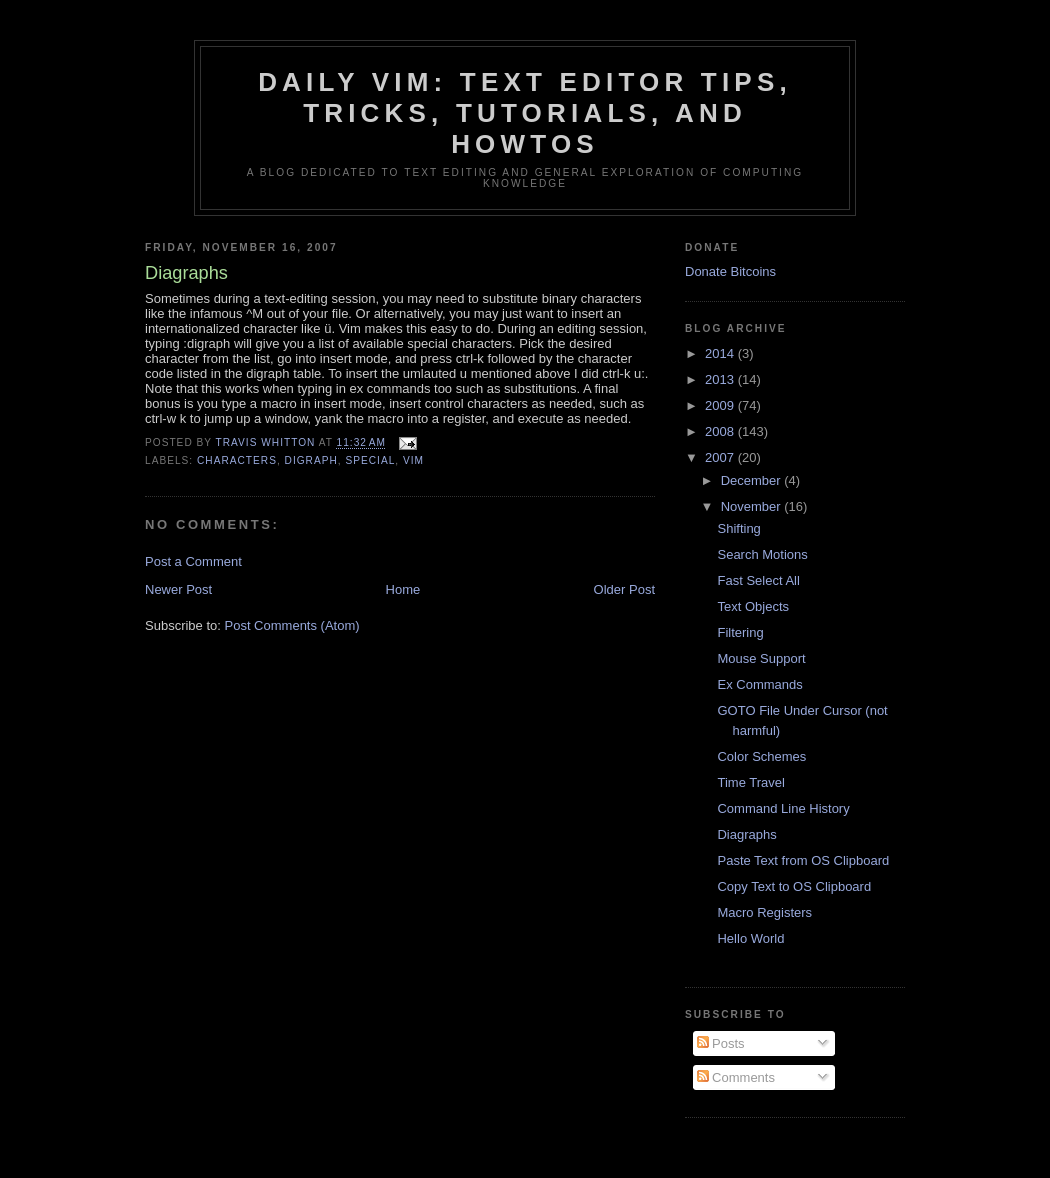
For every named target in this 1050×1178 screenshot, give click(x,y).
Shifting (738, 528)
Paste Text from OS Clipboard (803, 860)
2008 (721, 431)
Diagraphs (746, 834)
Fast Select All (758, 580)
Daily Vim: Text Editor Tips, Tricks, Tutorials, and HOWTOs (525, 113)
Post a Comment (193, 561)
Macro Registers (764, 912)
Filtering (740, 632)
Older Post (624, 589)
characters (237, 460)
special (370, 460)
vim (413, 460)
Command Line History (783, 808)
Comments (736, 1077)
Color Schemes (761, 756)
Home (403, 589)
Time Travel (750, 782)
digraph (311, 460)
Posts (721, 1043)
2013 (721, 379)
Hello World (750, 938)
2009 (721, 405)
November (753, 506)
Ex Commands (759, 684)
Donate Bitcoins (730, 271)
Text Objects (753, 606)
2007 (721, 457)
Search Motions (762, 554)
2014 (721, 353)
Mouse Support (761, 658)
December (753, 480)
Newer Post (178, 589)
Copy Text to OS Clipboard (794, 886)
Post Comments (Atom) (292, 625)
